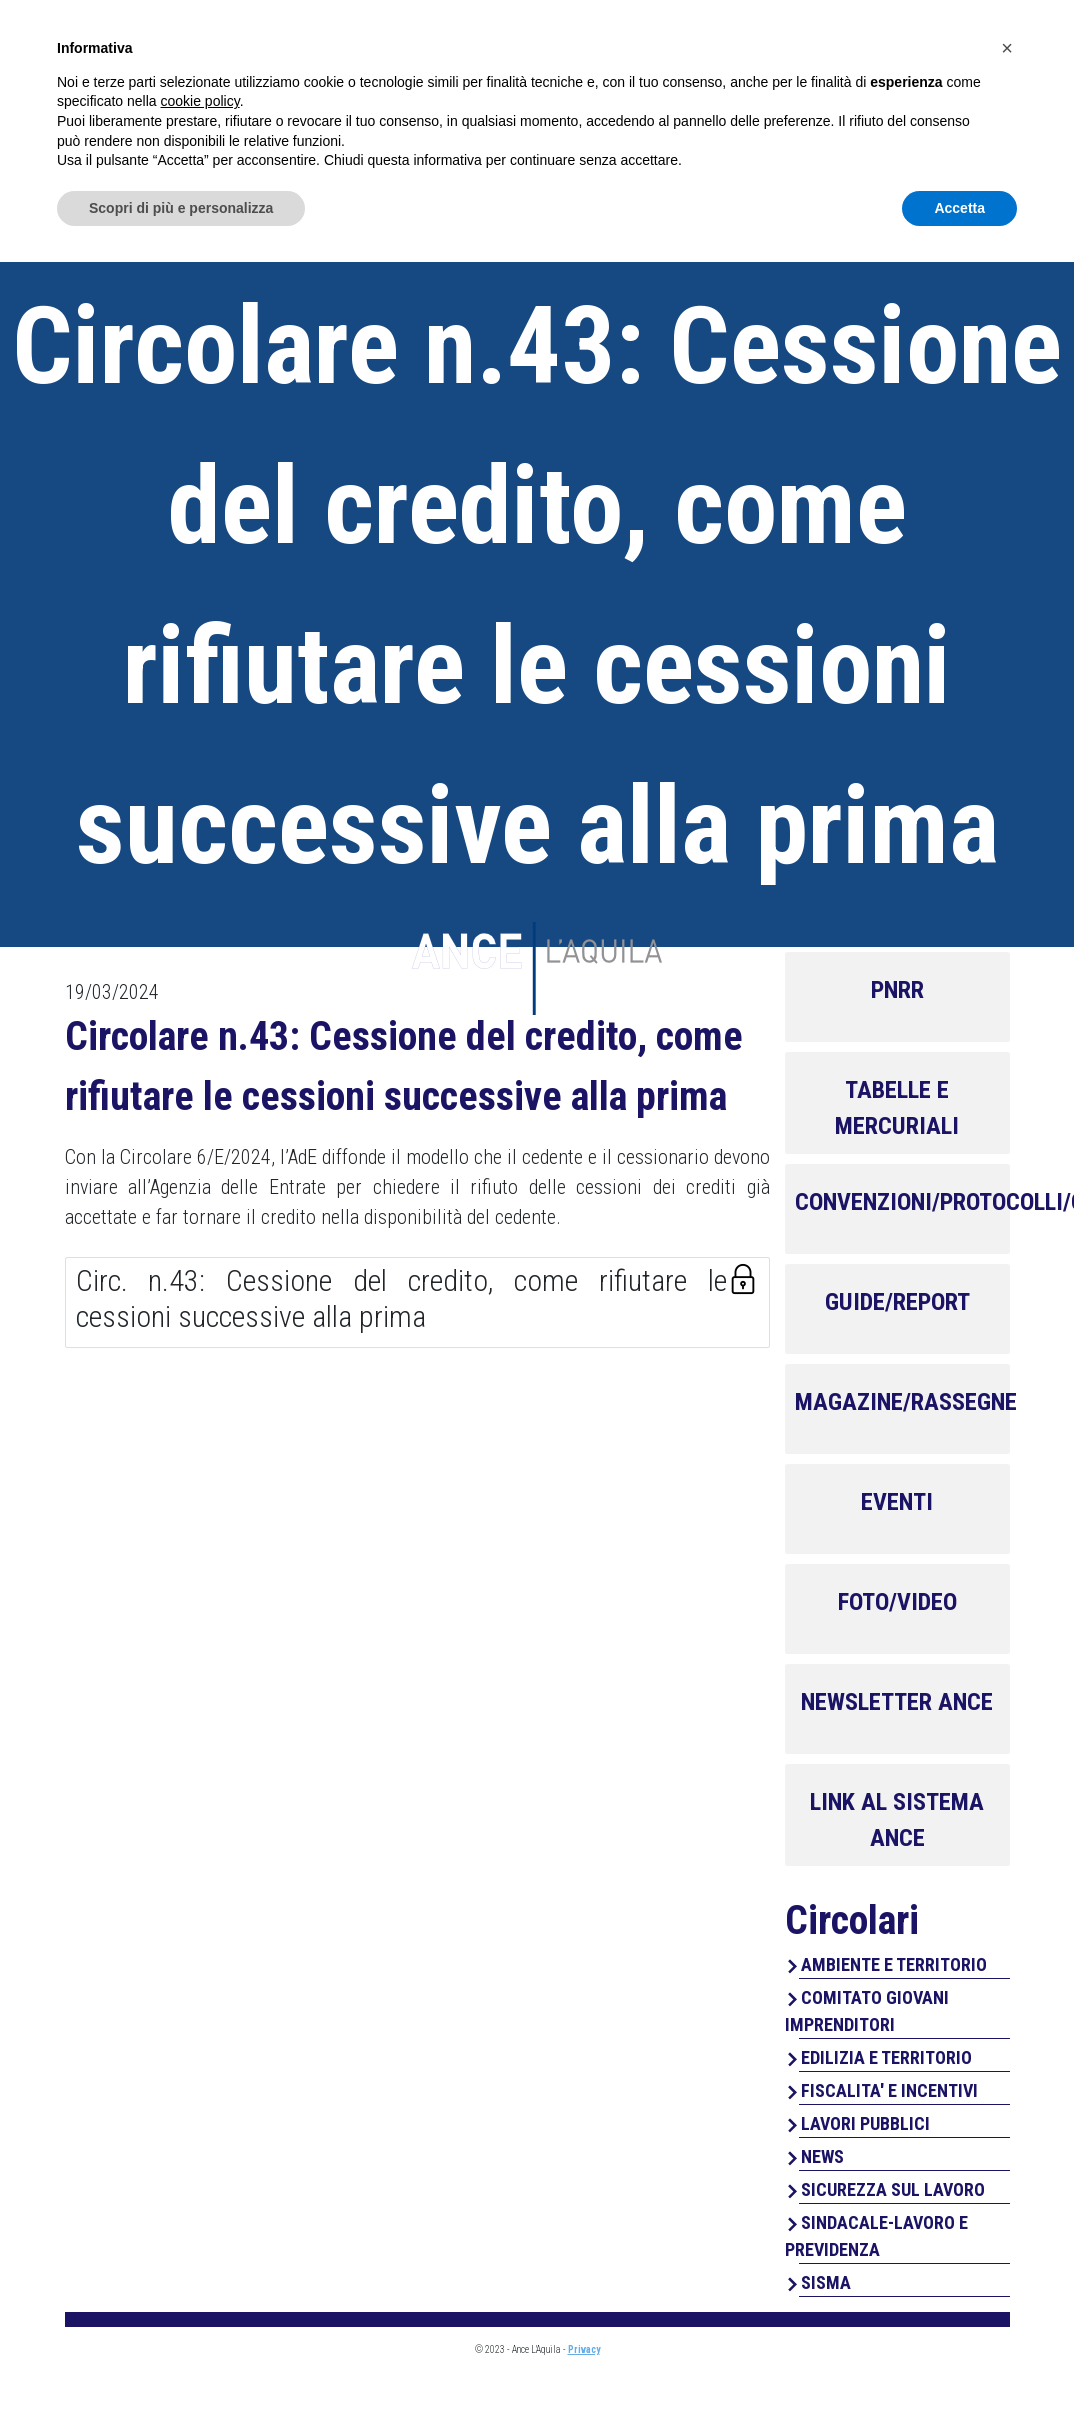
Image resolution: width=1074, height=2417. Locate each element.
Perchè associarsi (801, 100)
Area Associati (897, 36)
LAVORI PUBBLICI (865, 2123)
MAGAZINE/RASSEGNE (906, 1402)
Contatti (964, 100)
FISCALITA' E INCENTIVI (889, 2090)
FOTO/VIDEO (897, 1602)
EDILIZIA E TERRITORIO (886, 2057)
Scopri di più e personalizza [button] (181, 2362)
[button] (1007, 2203)
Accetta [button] (959, 2362)
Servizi (650, 100)
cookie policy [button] (200, 2256)
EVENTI (897, 1502)
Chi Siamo (543, 100)
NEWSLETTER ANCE (897, 1702)
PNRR (897, 990)
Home (445, 100)
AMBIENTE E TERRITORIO (894, 1964)
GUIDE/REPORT (897, 1302)
